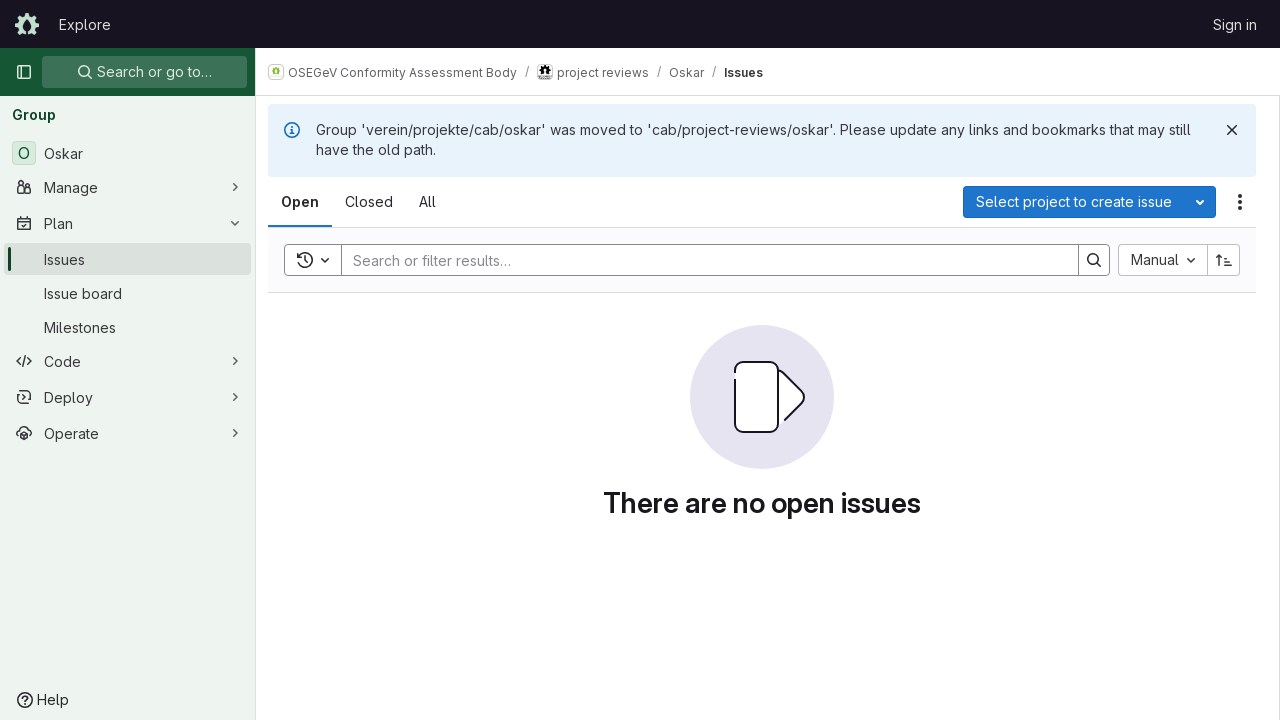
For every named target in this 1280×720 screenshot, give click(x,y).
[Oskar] (127, 153)
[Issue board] (127, 293)
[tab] (312, 202)
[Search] (706, 260)
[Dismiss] (1232, 130)
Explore (85, 24)
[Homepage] (27, 24)
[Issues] (127, 259)
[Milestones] (127, 327)
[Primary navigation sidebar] (24, 72)
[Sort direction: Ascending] (1224, 260)
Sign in (1235, 24)
